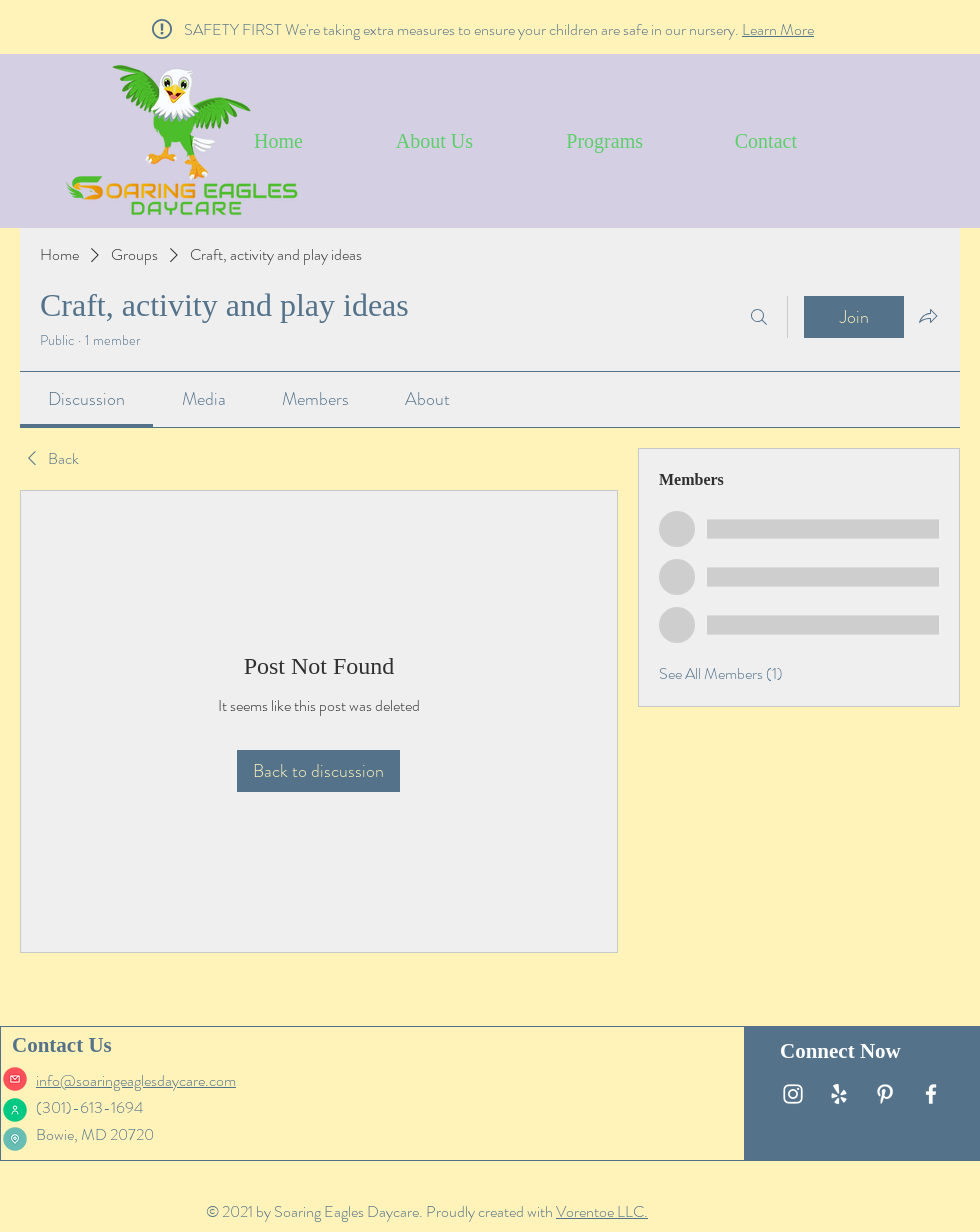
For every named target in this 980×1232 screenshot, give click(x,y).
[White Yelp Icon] (839, 1094)
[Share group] (928, 316)
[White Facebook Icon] (931, 1094)
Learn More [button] (778, 29)
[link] (86, 399)
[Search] (759, 317)
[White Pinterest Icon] (885, 1094)
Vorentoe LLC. (602, 1211)
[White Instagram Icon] (793, 1094)
